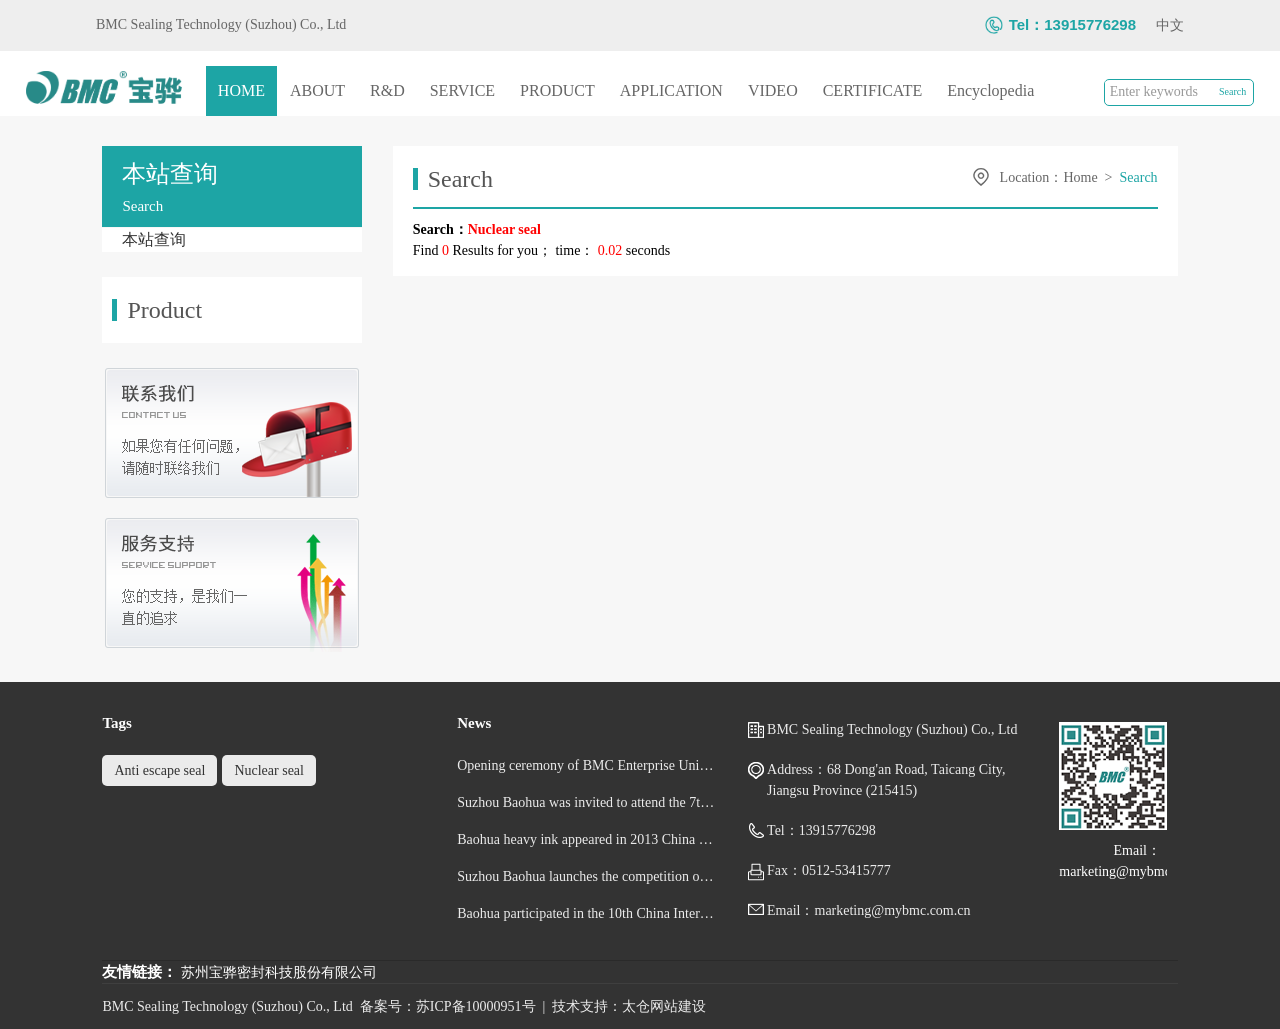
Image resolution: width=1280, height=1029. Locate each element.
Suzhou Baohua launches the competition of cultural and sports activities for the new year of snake (586, 876)
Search (1139, 177)
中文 (1170, 25)
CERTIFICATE (872, 90)
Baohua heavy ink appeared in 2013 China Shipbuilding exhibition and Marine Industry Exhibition (586, 839)
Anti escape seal (159, 770)
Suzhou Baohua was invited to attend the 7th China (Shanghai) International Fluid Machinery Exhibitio (586, 802)
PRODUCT (557, 90)
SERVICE (462, 90)
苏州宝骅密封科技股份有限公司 (279, 972)
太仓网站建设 (664, 1006)
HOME (241, 90)
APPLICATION (671, 90)
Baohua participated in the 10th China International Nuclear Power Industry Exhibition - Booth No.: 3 (586, 913)
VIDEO (773, 90)
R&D (387, 90)
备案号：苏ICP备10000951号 (448, 1006)
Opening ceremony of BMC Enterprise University (586, 765)
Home (1080, 177)
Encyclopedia (990, 90)
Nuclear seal (269, 770)
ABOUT (317, 90)
